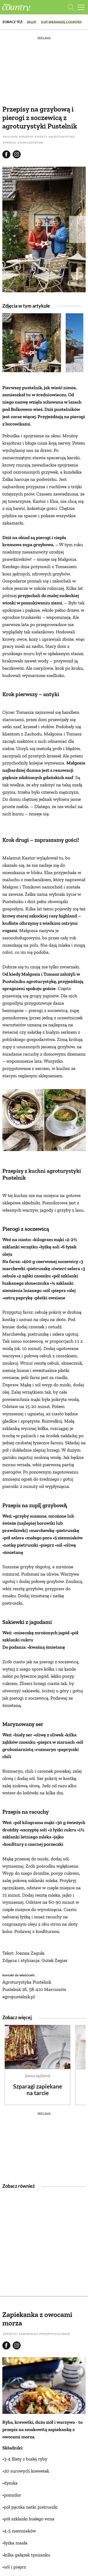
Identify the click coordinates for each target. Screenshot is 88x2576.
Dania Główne (37, 2076)
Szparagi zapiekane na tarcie (37, 2090)
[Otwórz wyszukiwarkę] (71, 7)
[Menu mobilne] (81, 7)
